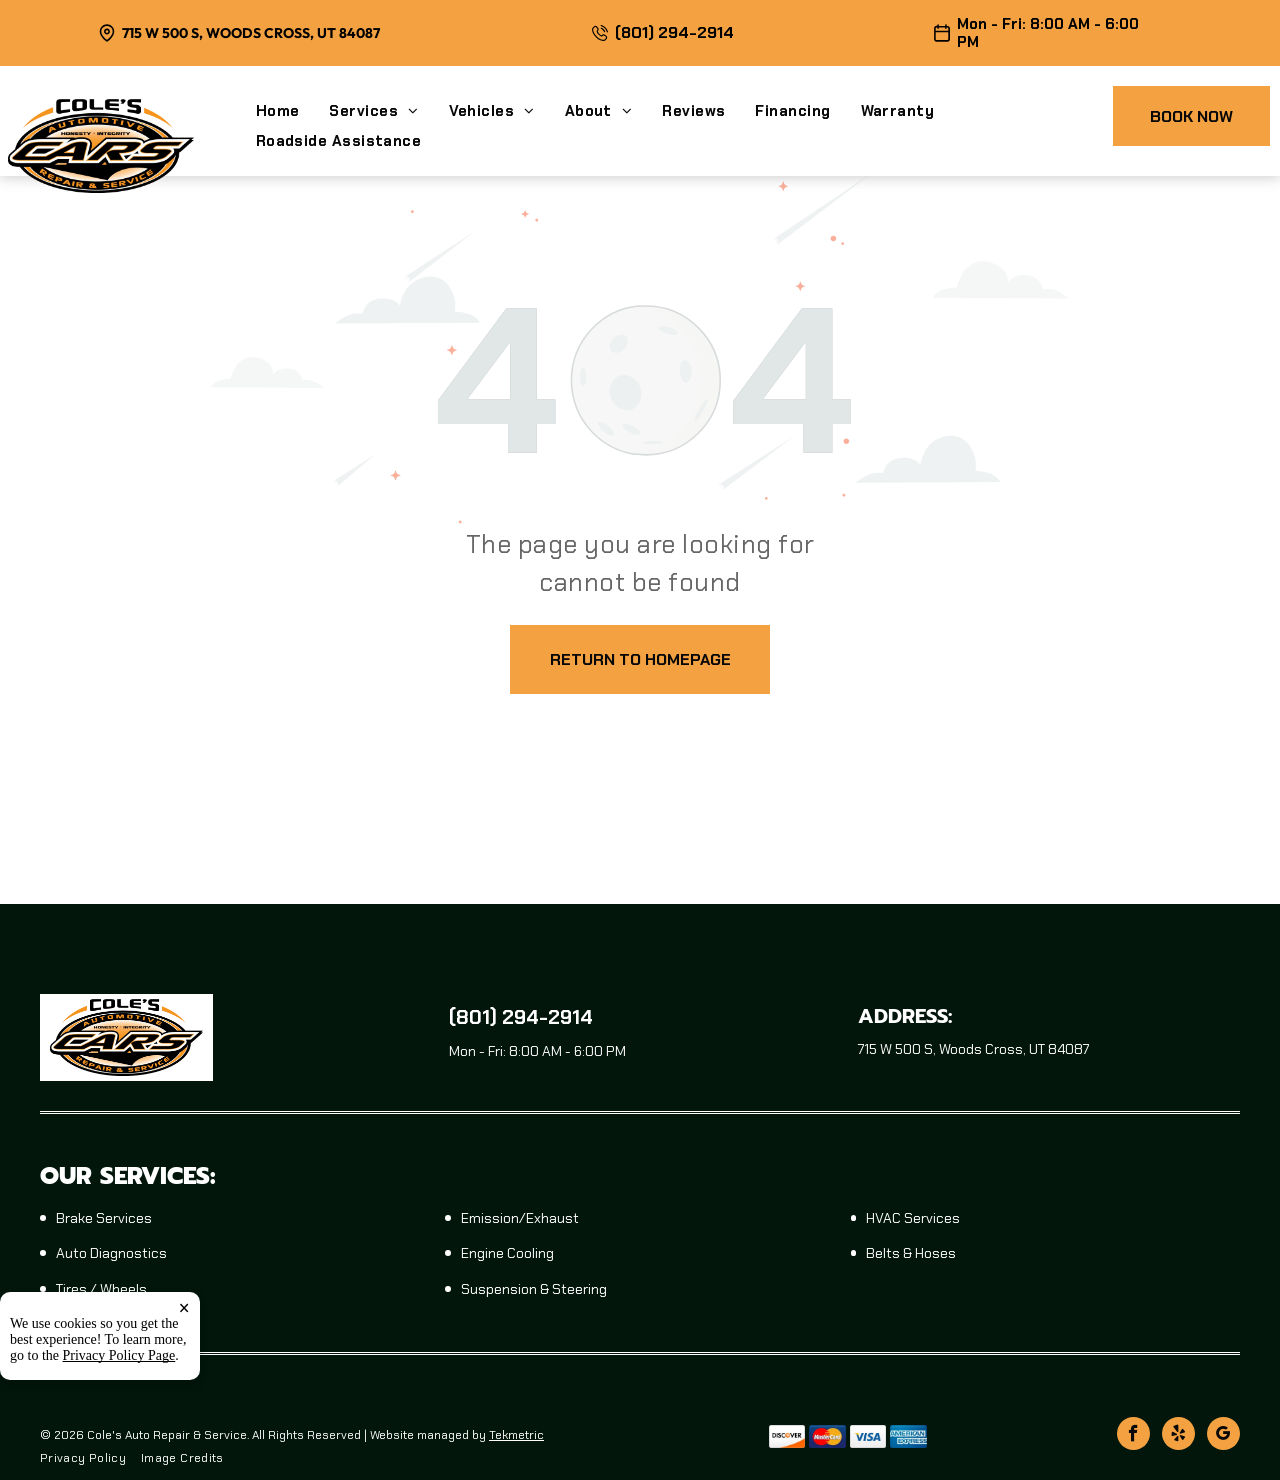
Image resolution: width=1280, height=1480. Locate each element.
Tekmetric (516, 1435)
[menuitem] (293, 111)
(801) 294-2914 (674, 32)
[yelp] (1178, 1436)
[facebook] (1133, 1436)
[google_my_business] (1223, 1436)
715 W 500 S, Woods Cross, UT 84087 (251, 33)
